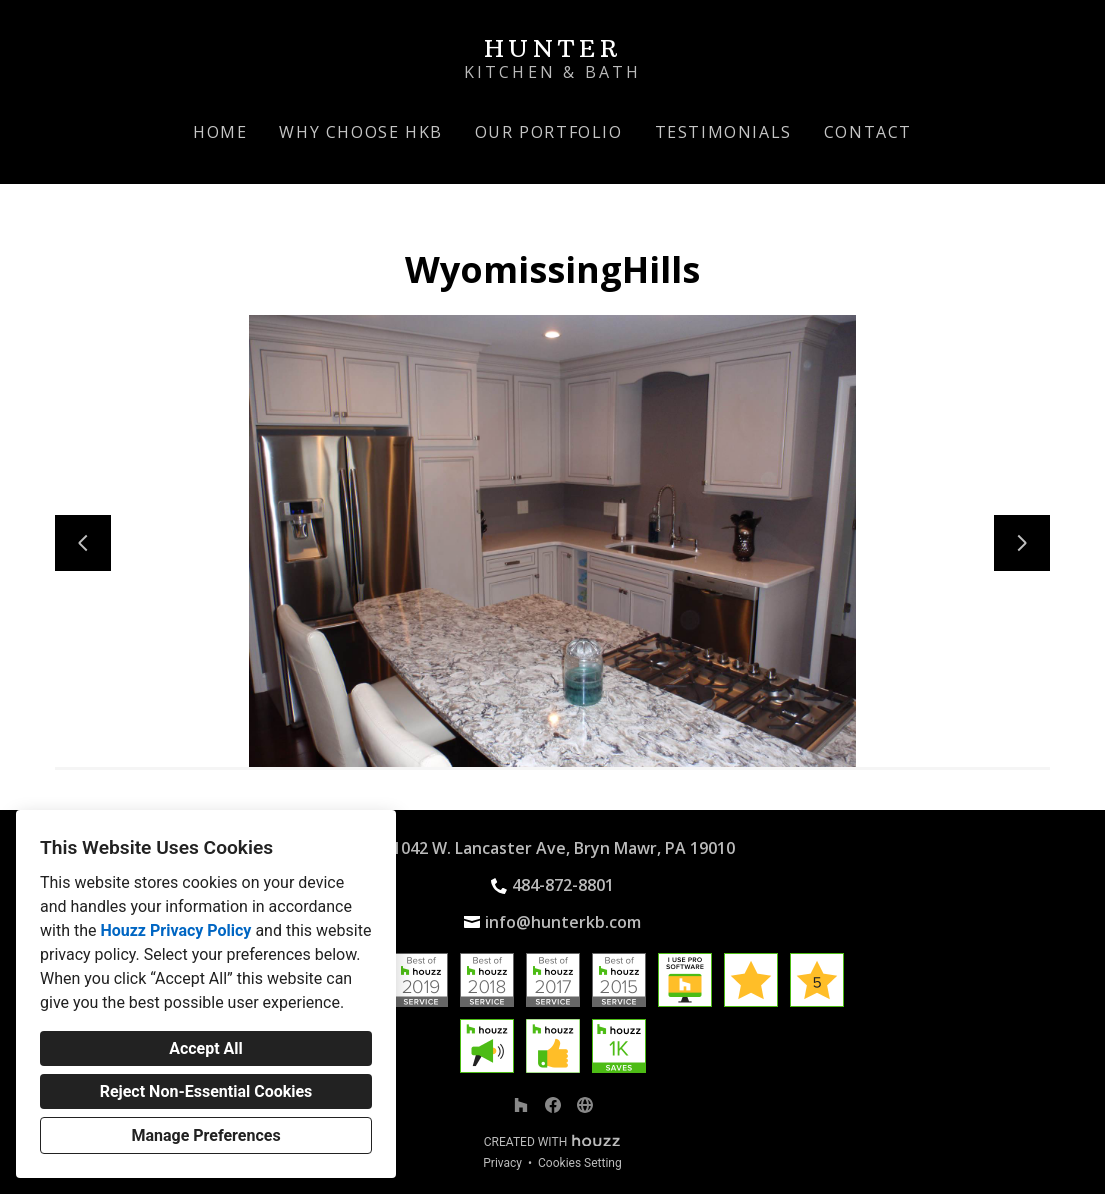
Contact (868, 132)
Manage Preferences (205, 1135)
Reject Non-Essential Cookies (206, 1091)
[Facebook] (553, 1105)
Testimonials (723, 132)
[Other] (585, 1105)
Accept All (206, 1048)
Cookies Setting (580, 1163)
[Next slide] (1022, 543)
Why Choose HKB (360, 132)
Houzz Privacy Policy (175, 930)
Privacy (502, 1163)
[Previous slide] (83, 543)
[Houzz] (521, 1105)
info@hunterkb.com (563, 922)
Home (220, 132)
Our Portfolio (549, 132)
